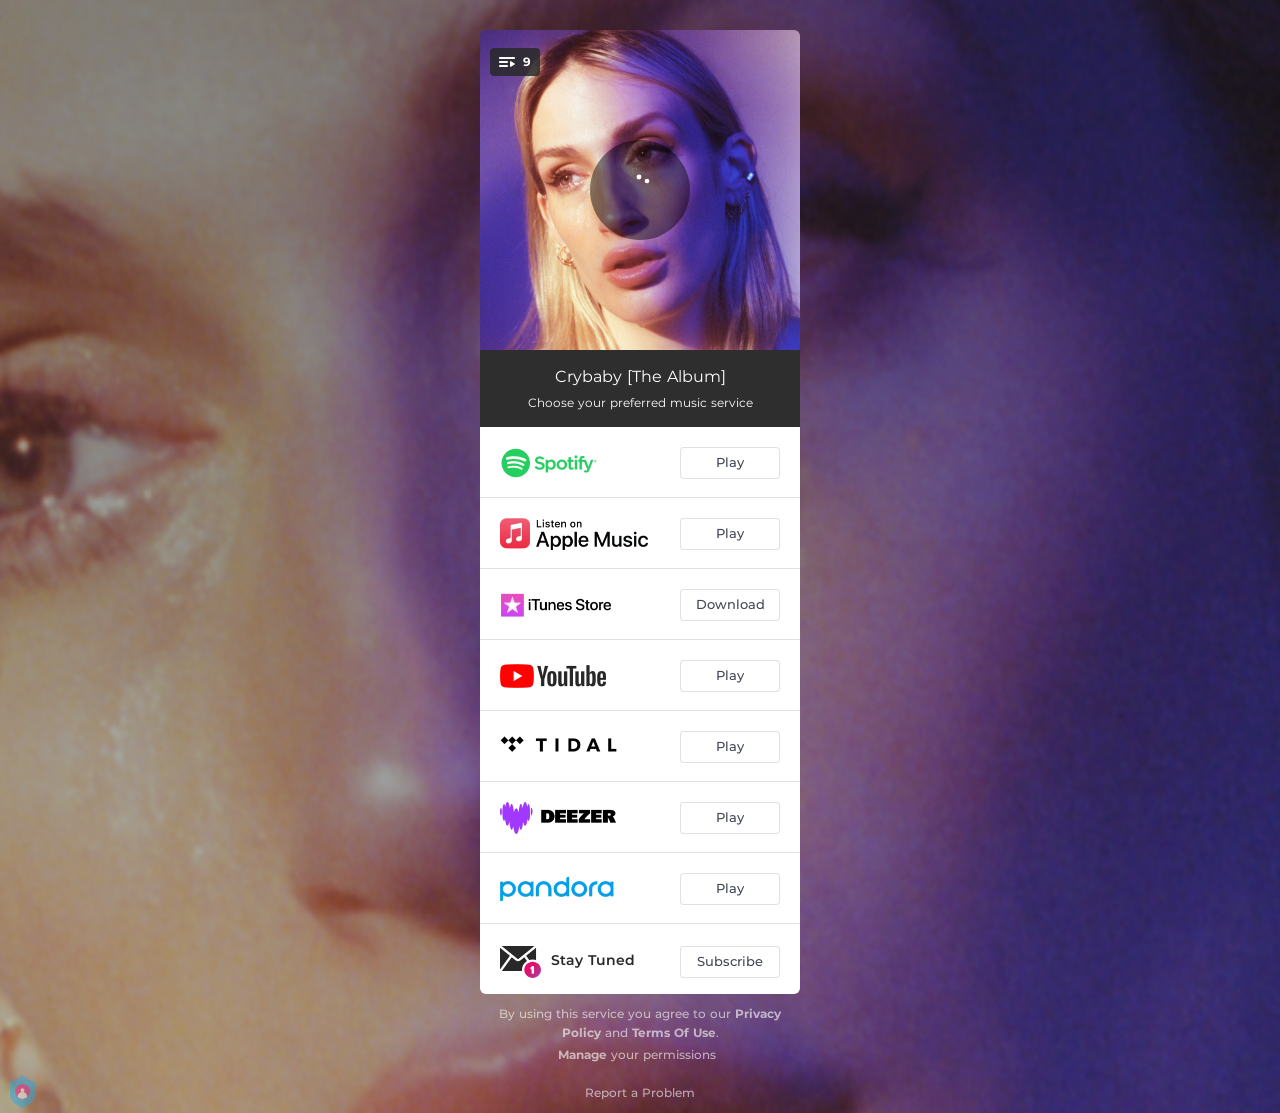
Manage (582, 1054)
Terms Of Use (674, 1032)
